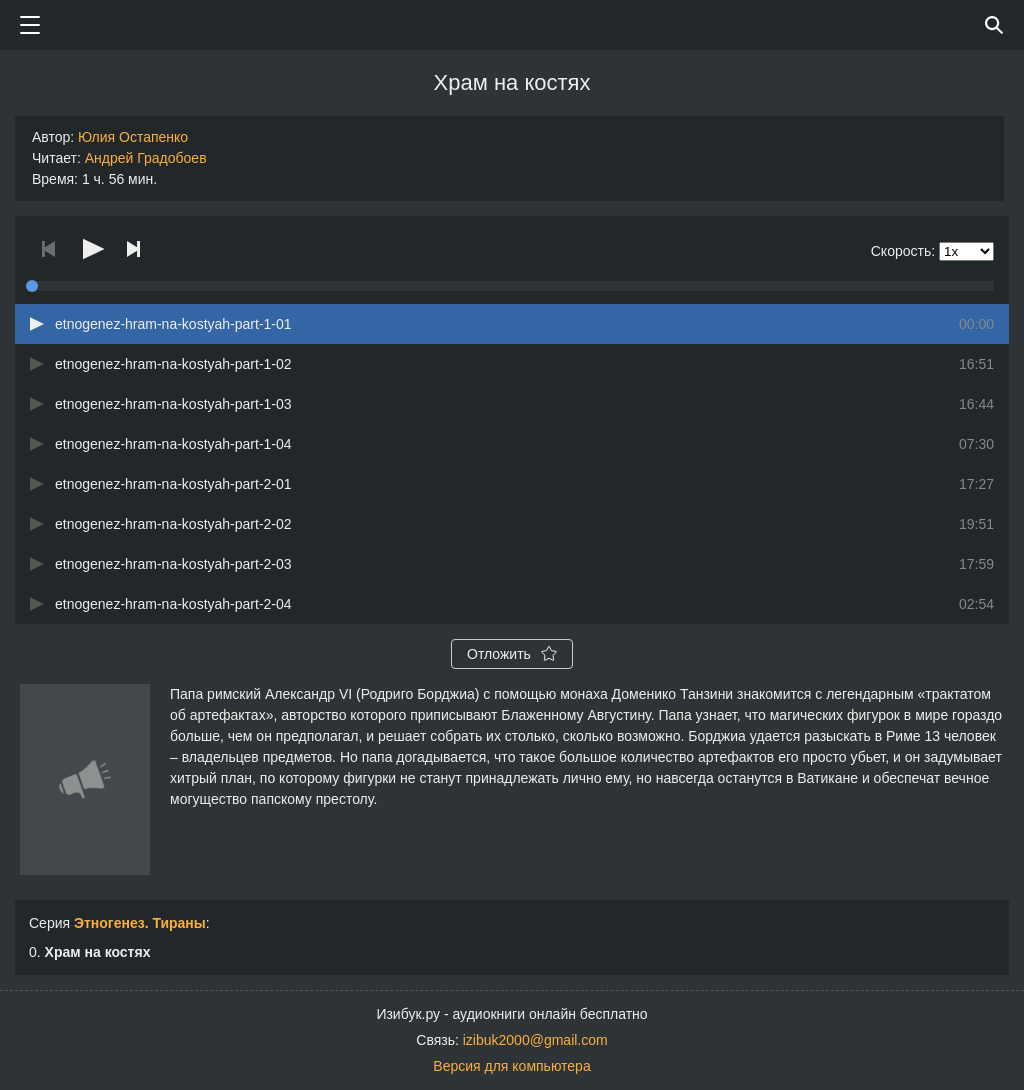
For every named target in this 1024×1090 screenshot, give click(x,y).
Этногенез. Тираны (140, 923)
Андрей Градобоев (146, 158)
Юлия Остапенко (133, 137)
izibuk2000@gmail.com (535, 1040)
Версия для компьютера (511, 1066)
